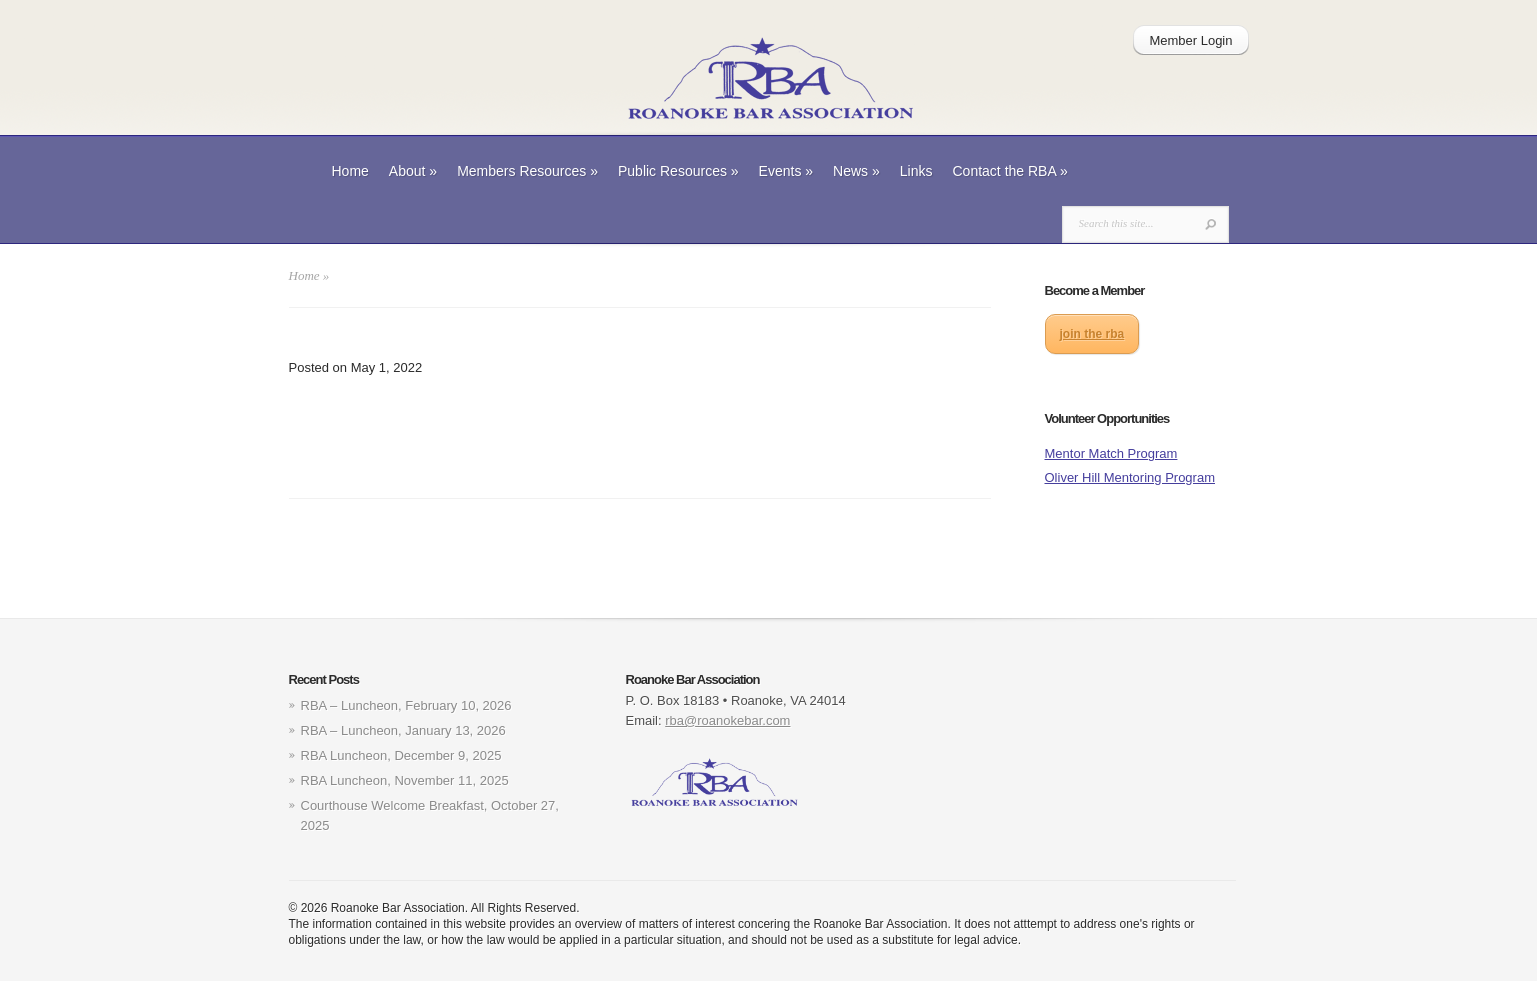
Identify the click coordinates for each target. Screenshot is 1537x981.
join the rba (1092, 334)
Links (916, 171)
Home (350, 171)
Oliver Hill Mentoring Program (1130, 477)
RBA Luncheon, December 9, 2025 (401, 755)
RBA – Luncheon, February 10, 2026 (406, 705)
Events (786, 171)
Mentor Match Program (1111, 453)
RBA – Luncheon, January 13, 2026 (403, 730)
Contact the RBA (1010, 171)
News (856, 171)
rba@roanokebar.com (727, 720)
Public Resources (678, 171)
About (413, 171)
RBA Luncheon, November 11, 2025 (405, 780)
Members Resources (527, 171)
